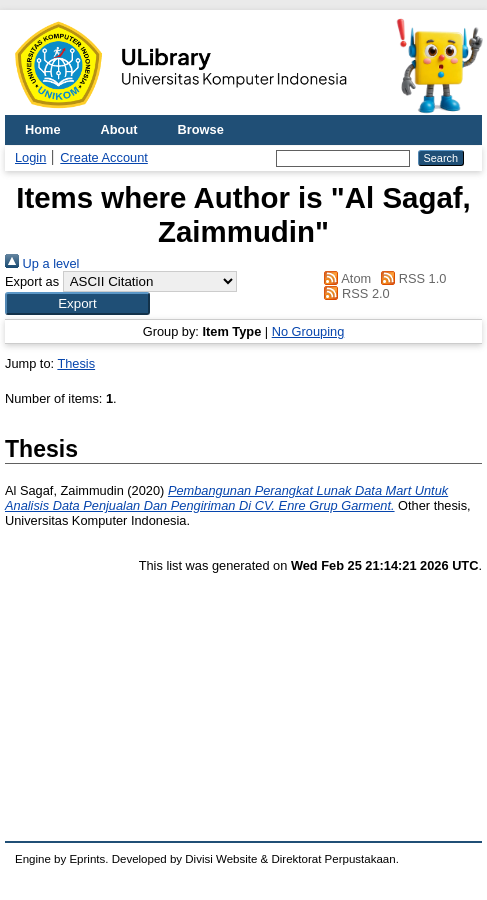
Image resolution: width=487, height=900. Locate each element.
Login (30, 157)
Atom (344, 278)
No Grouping (308, 331)
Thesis (76, 363)
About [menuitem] (119, 129)
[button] (77, 303)
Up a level (42, 263)
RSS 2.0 (354, 293)
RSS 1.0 (411, 278)
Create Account (104, 157)
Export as (32, 281)
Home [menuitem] (43, 129)
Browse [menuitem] (201, 129)
